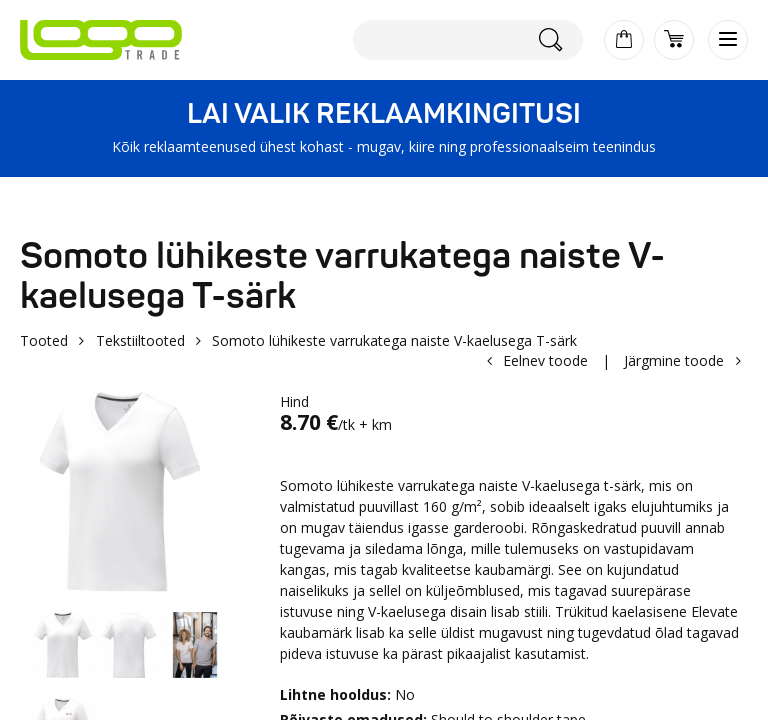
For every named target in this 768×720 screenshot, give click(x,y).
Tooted (44, 340)
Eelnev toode (545, 360)
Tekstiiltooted (140, 340)
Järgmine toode (674, 360)
